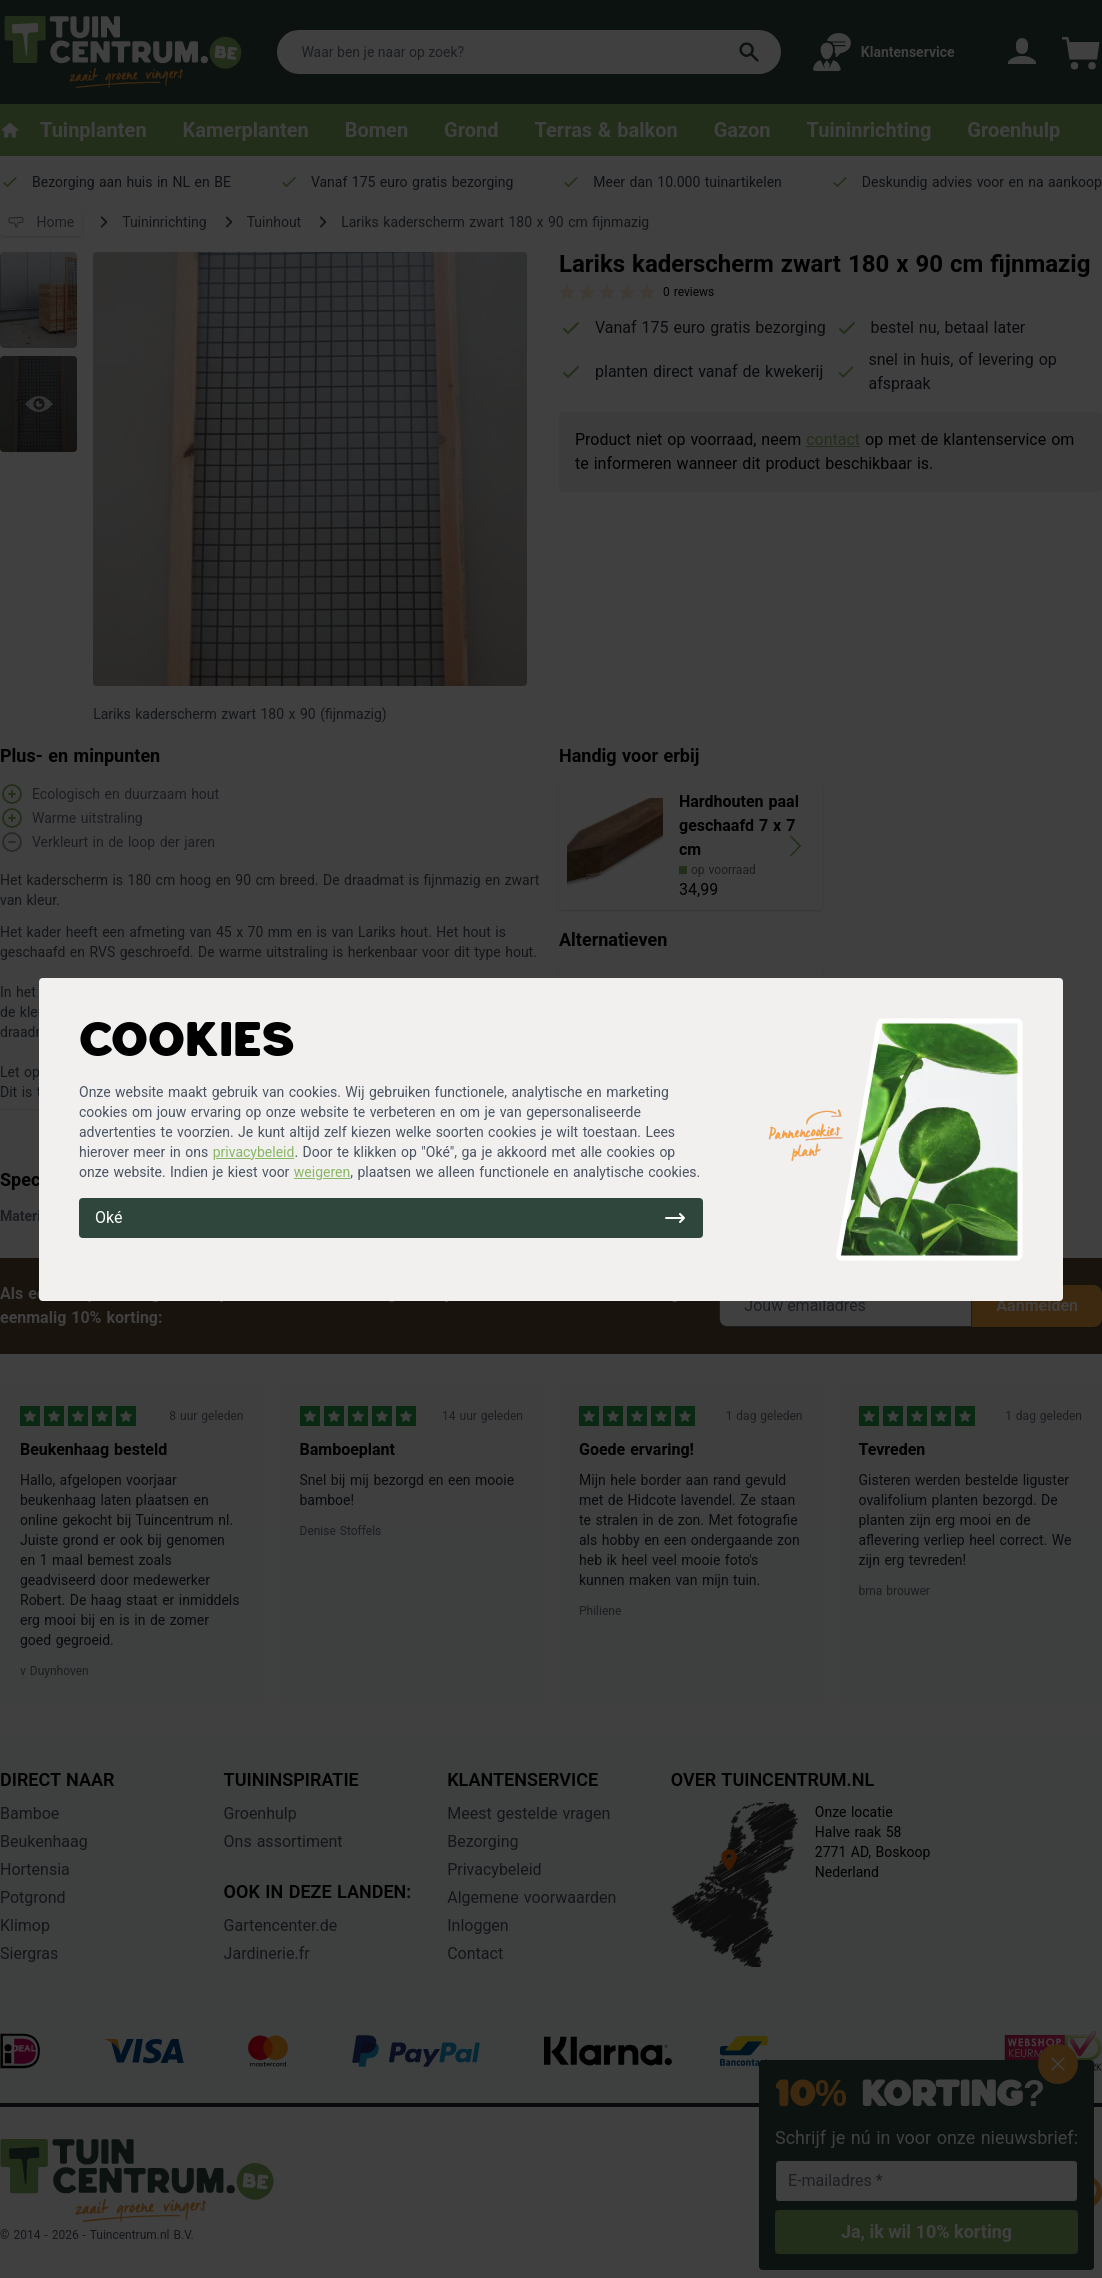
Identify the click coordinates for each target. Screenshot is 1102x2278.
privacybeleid (254, 1152)
